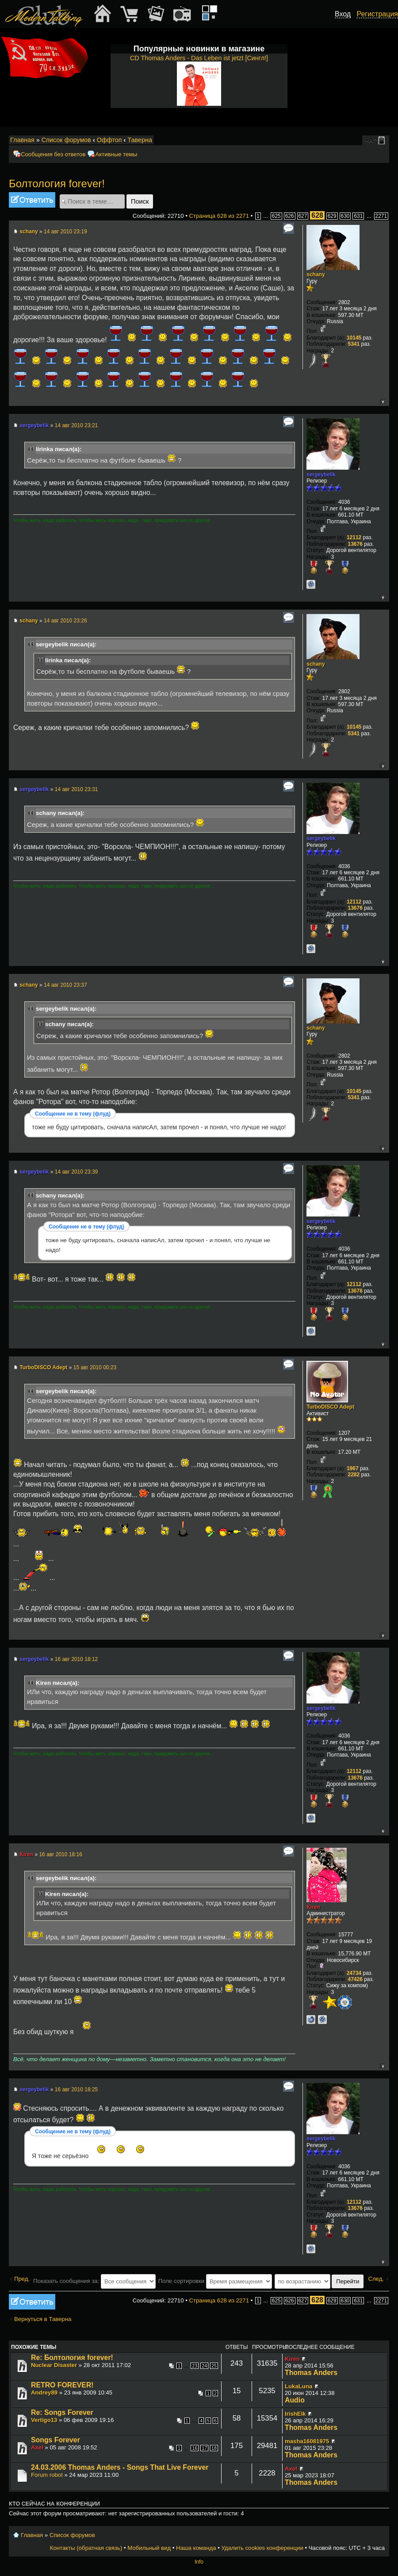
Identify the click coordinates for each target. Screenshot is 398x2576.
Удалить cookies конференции (262, 2548)
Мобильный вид (383, 140)
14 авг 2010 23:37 (65, 985)
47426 (355, 1979)
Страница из (219, 215)
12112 (354, 537)
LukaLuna (298, 2386)
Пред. (22, 2278)
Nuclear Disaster (54, 2365)
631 (358, 216)
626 (289, 216)
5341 (354, 344)
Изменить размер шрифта (370, 140)
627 (302, 216)
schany (28, 231)
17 (204, 2448)
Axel (37, 2447)
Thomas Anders (311, 2372)
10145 (354, 338)
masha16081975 (307, 2441)
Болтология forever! (57, 183)
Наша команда (196, 2548)
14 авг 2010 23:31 (76, 789)
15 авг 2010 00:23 (95, 1367)
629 (332, 216)
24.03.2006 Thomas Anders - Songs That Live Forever (119, 2467)
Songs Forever (55, 2440)
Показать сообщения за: (94, 2281)
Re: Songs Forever (62, 2412)
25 (214, 2365)
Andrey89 (44, 2392)
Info (199, 2562)
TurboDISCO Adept (43, 1367)
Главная (22, 139)
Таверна (139, 139)
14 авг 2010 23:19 (65, 231)
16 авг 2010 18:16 (60, 1854)
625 (276, 216)
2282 (354, 1474)
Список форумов (66, 139)
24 (204, 2365)
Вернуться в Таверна (42, 2319)
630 (345, 216)
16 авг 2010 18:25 (76, 2089)
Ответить (32, 200)
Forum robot (47, 2475)
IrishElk (295, 2413)
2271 (381, 216)
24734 (354, 1973)
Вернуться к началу (382, 401)
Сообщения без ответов (53, 154)
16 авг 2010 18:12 (76, 1659)
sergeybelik (34, 425)
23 (194, 2365)
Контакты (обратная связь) (86, 2548)
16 (194, 2448)
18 (214, 2448)
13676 (355, 544)
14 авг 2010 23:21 (76, 425)
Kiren (26, 1854)
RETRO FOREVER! (62, 2385)
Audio (295, 2400)
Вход (343, 14)
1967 (353, 1468)
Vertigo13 (44, 2420)
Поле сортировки (215, 2281)
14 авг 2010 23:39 (76, 1172)
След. (376, 2278)
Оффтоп (109, 139)
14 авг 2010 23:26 (65, 621)
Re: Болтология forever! (72, 2357)
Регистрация (377, 14)
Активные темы (116, 154)
